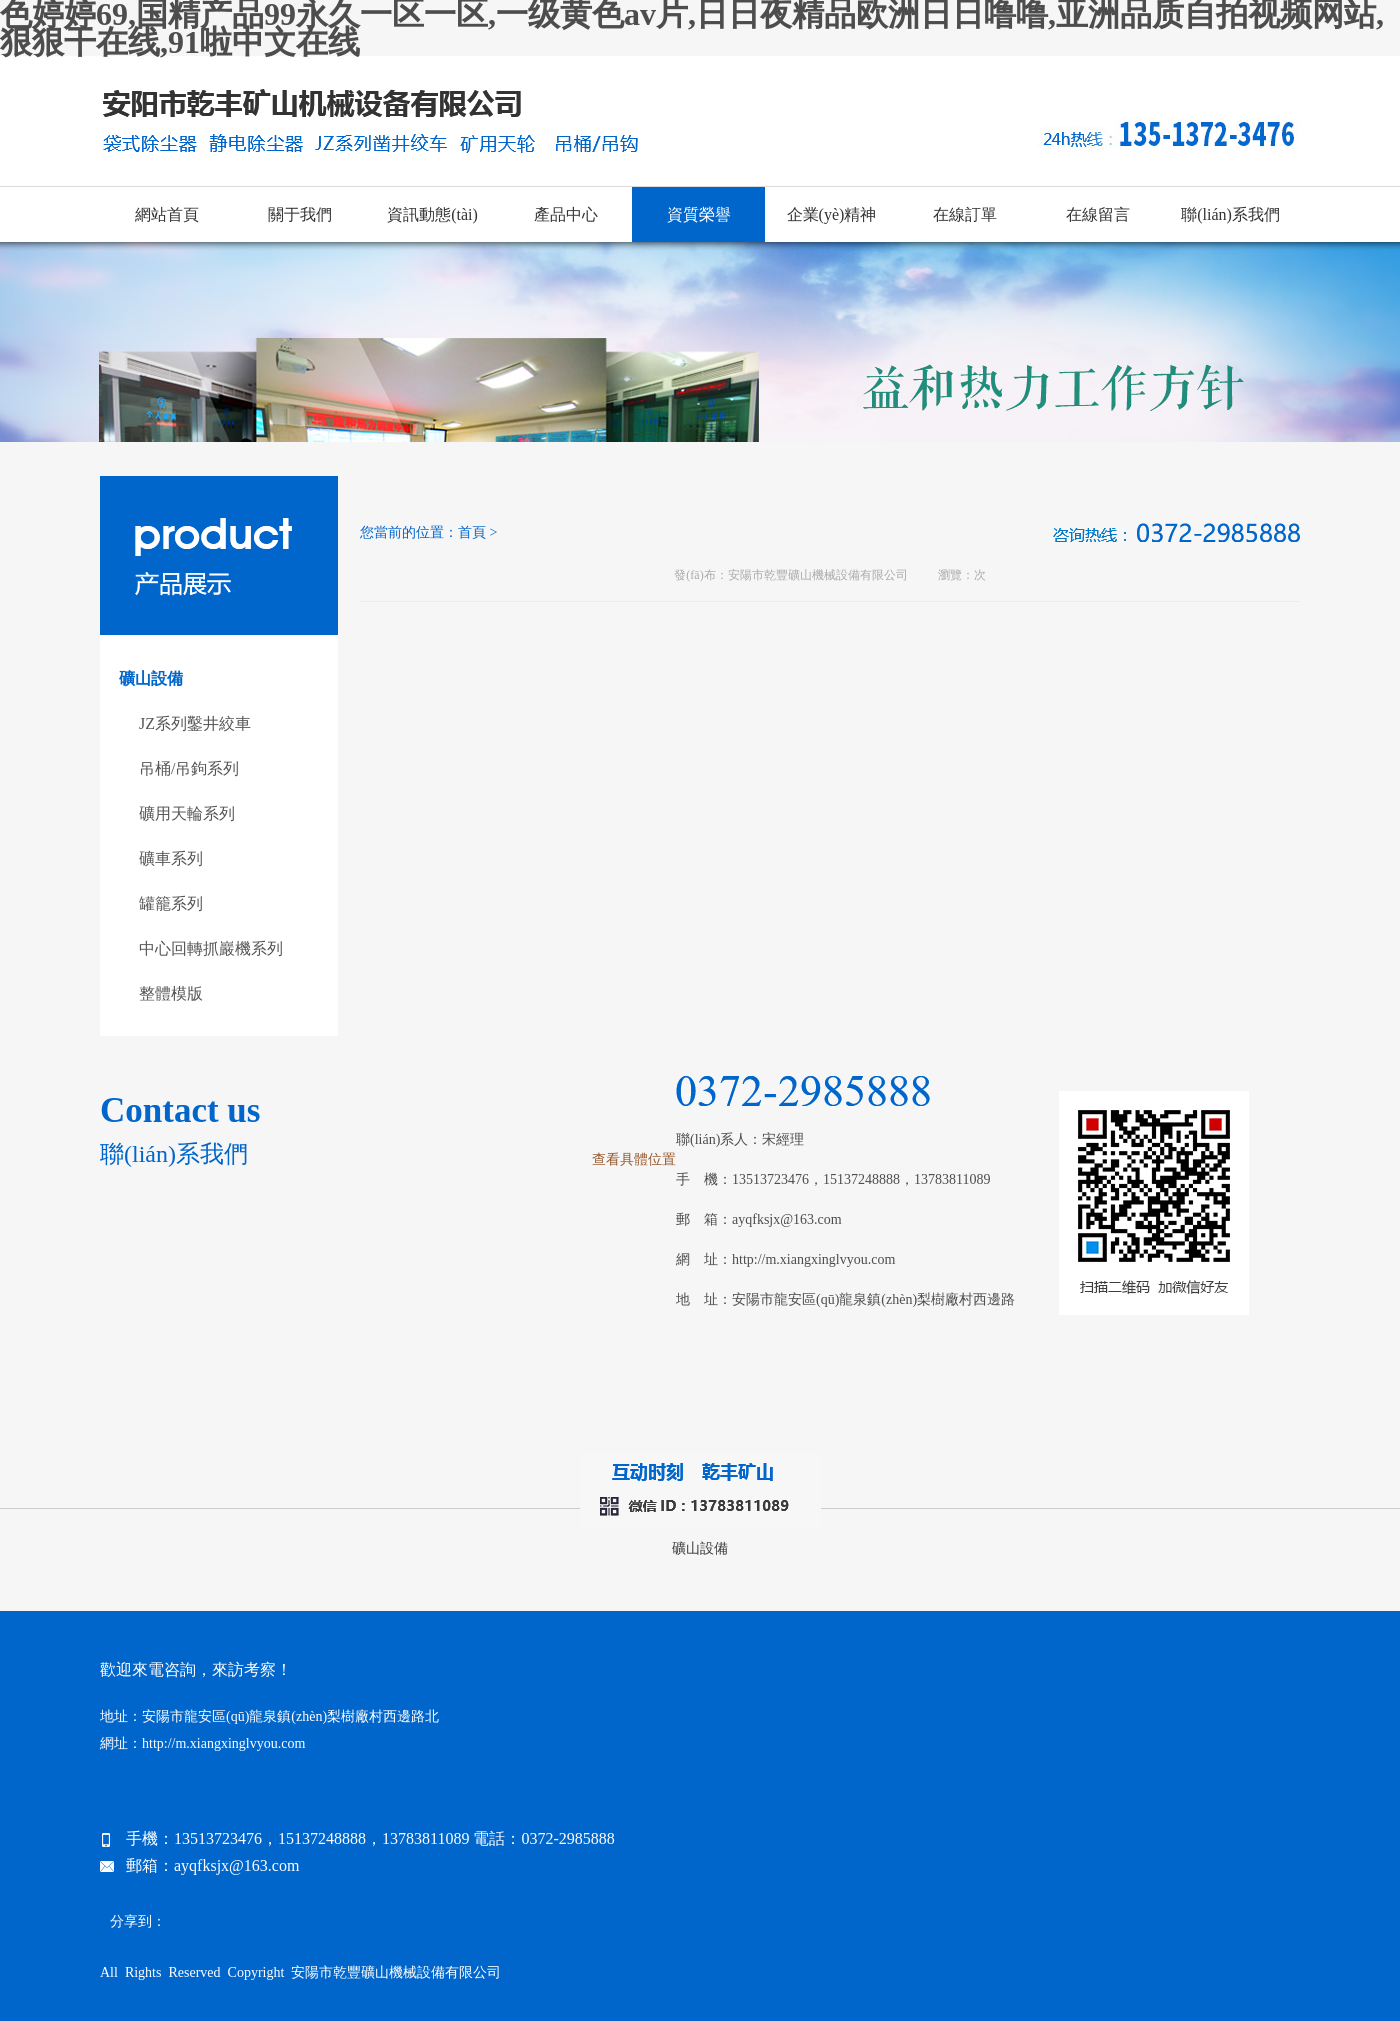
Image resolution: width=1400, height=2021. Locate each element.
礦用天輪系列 (187, 813)
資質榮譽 (699, 214)
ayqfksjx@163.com (787, 1219)
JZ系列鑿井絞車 (195, 723)
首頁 (472, 532)
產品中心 (566, 214)
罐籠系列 (171, 903)
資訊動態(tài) (432, 214)
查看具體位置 (634, 1159)
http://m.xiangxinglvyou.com (813, 1259)
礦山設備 (700, 1548)
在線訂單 (965, 214)
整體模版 (171, 993)
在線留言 (1098, 214)
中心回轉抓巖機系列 (211, 948)
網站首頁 (167, 214)
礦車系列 (171, 858)
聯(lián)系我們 (1230, 214)
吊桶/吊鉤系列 (189, 768)
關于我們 (300, 214)
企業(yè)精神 (832, 214)
